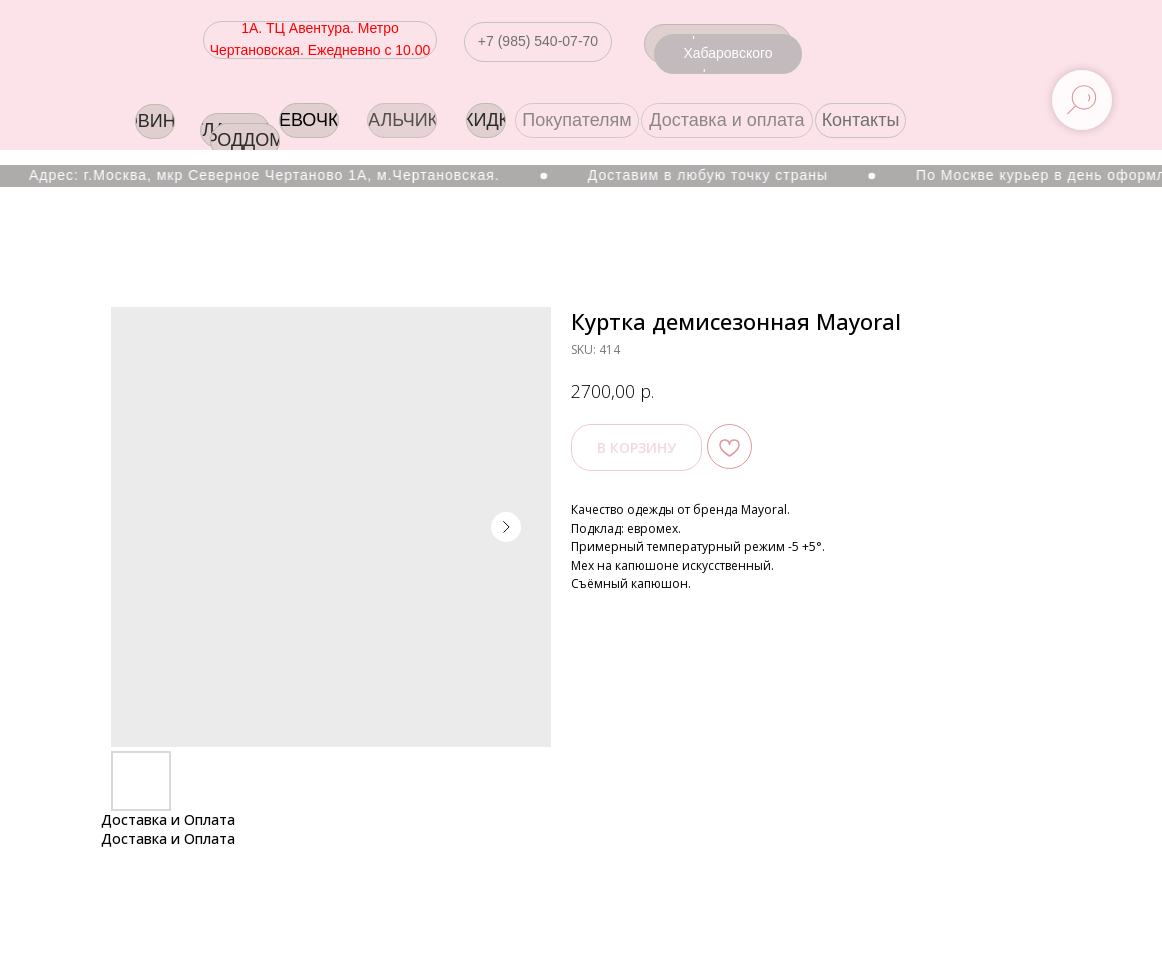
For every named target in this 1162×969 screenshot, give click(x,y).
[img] (1014, 122)
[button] (538, 42)
